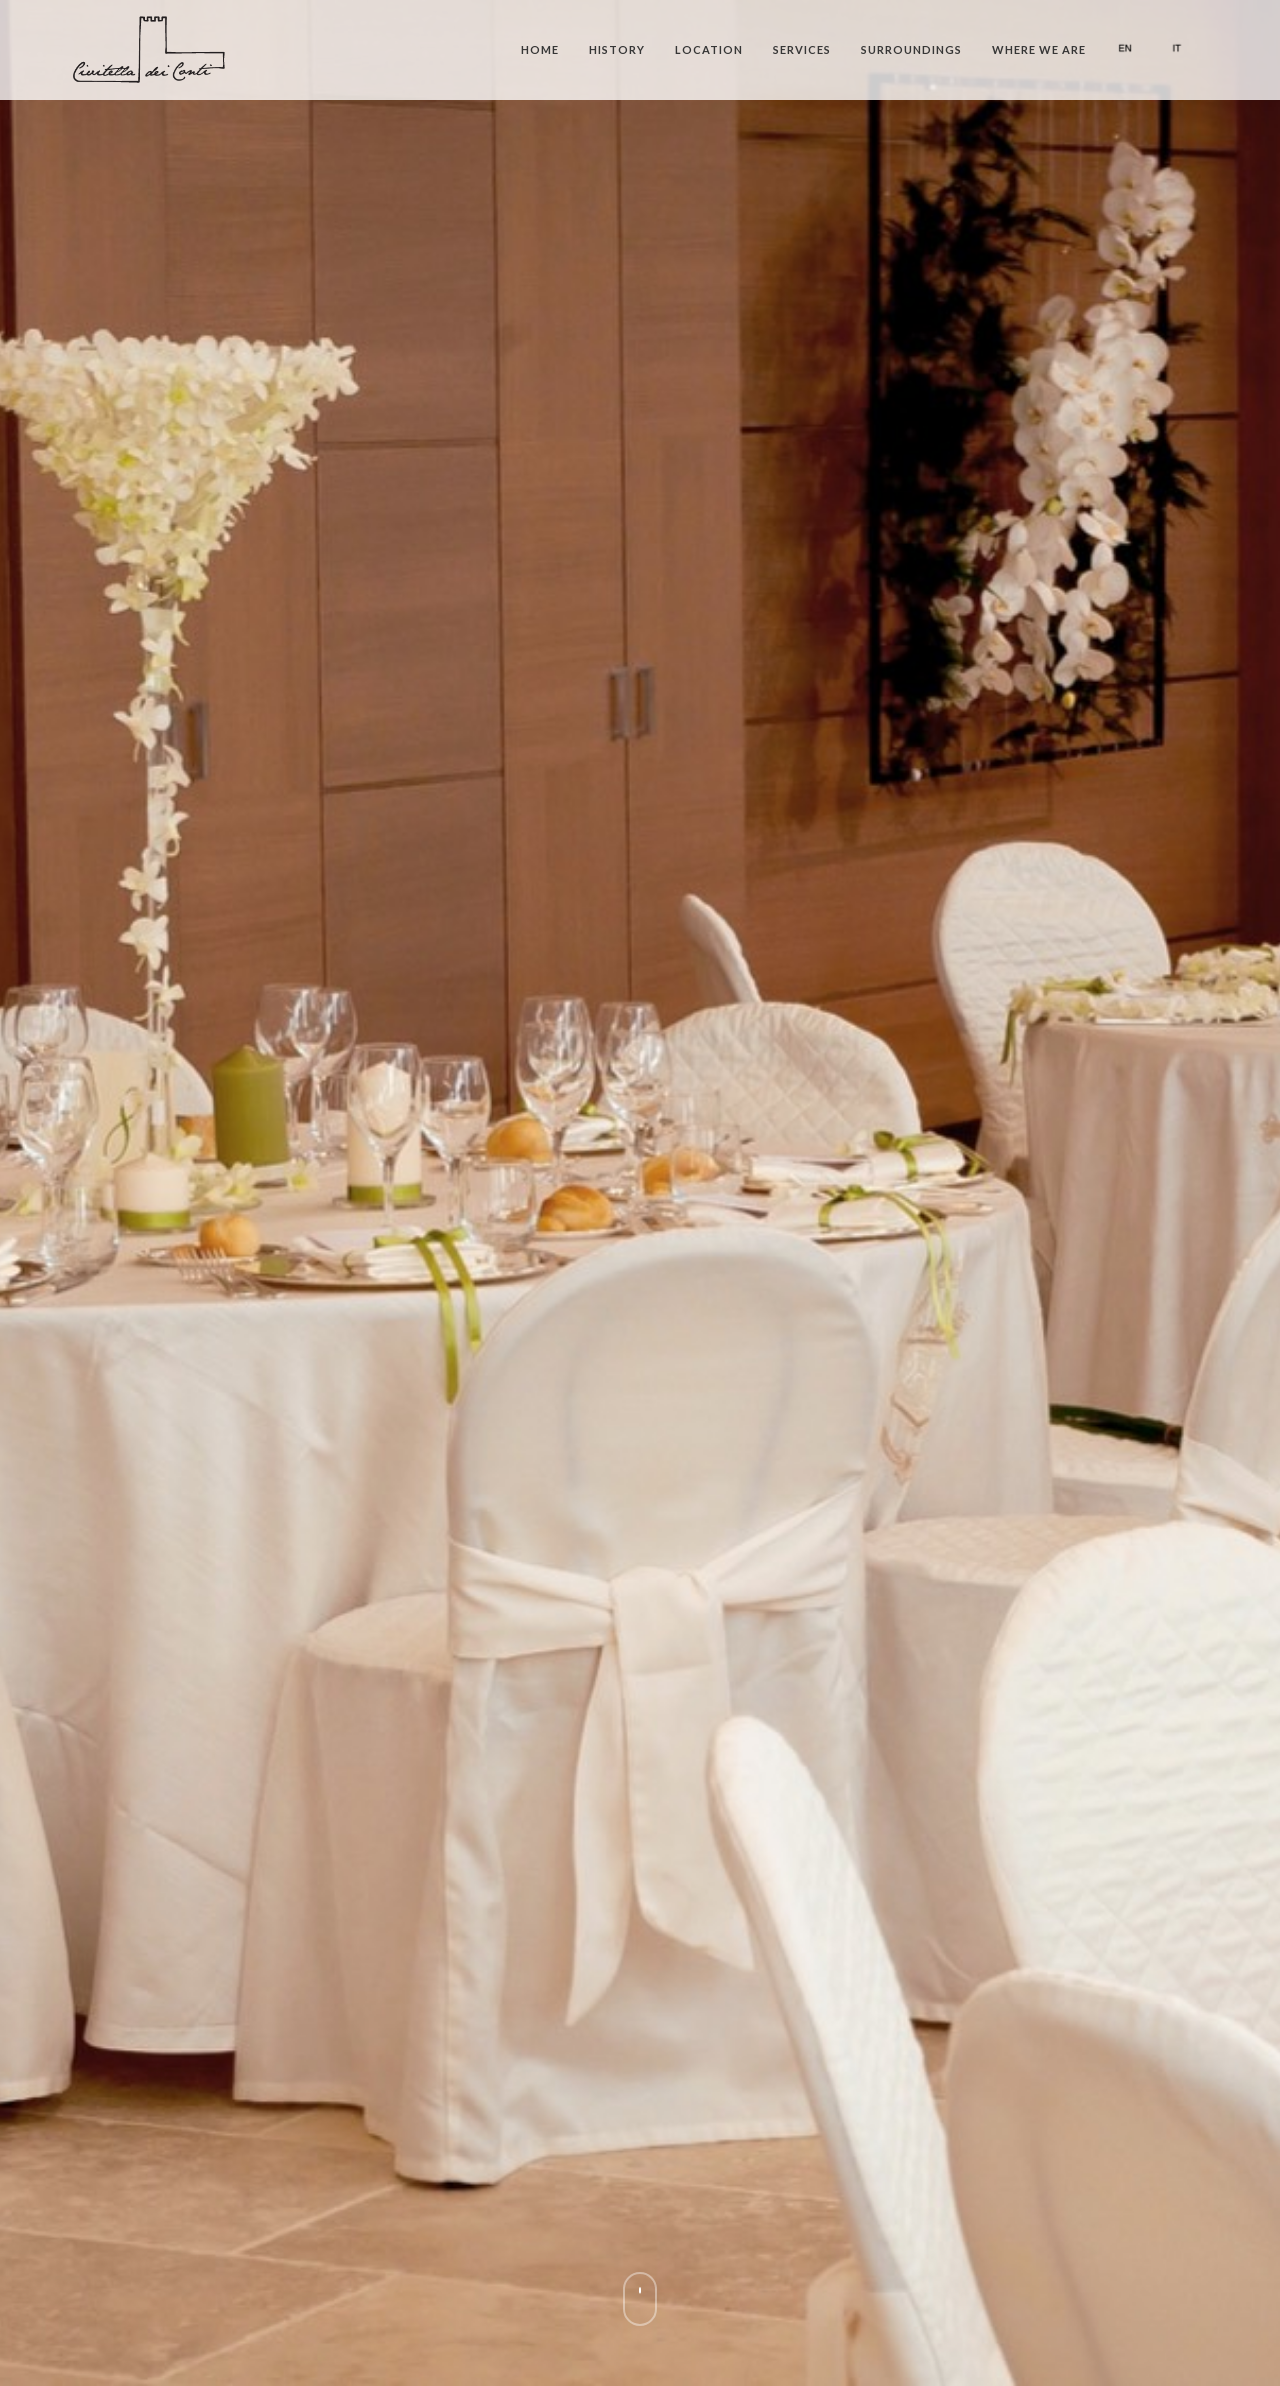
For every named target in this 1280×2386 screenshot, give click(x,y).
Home (540, 49)
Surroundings (911, 49)
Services (802, 49)
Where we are (1039, 49)
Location (709, 49)
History (617, 49)
